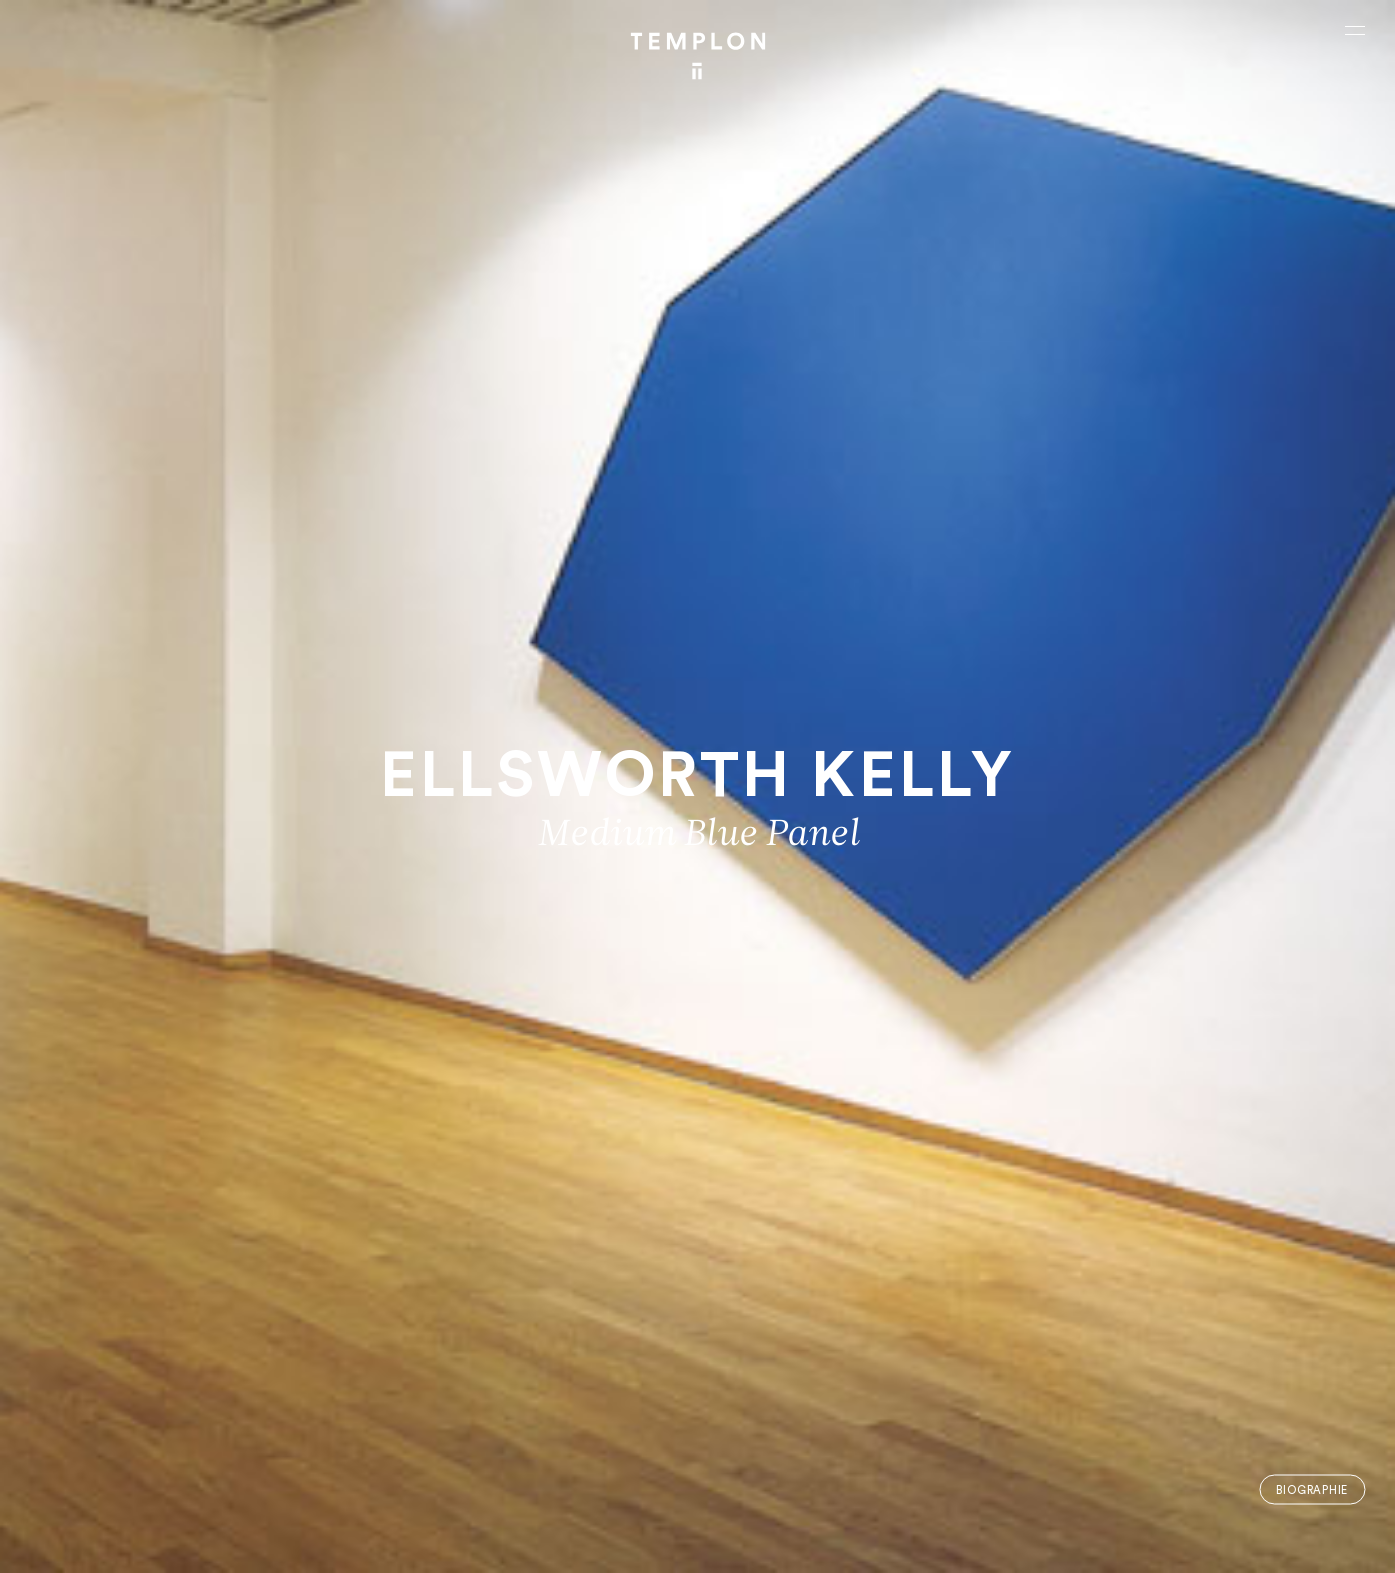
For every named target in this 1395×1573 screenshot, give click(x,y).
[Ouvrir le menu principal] (1355, 30)
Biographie (1312, 1489)
